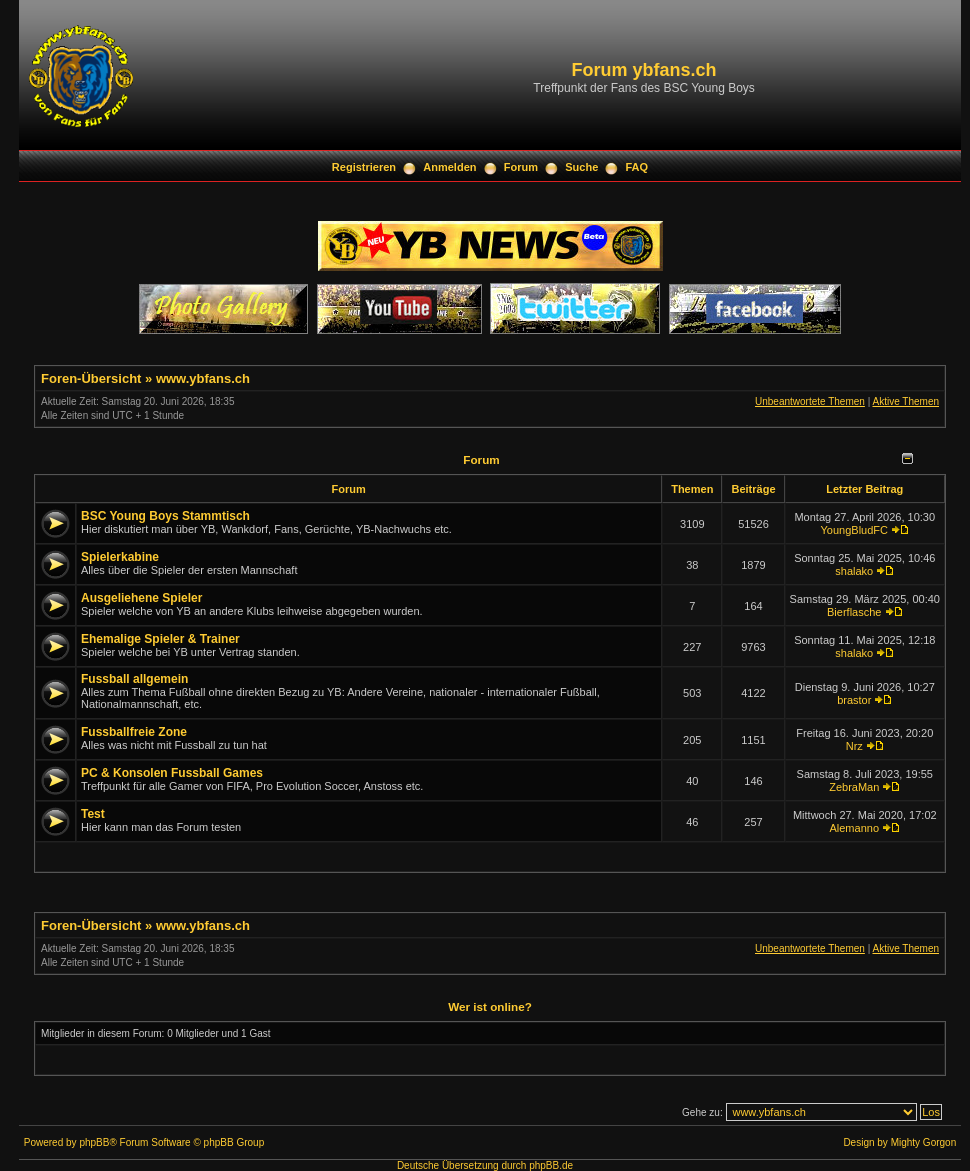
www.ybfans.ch (203, 378)
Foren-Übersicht (91, 378)
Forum (521, 167)
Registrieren (364, 167)
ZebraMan (854, 787)
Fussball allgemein (134, 679)
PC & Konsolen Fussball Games (172, 773)
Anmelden (449, 167)
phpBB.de (551, 1165)
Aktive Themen (905, 401)
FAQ (637, 167)
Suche (581, 167)
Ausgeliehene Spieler (141, 598)
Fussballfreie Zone (134, 732)
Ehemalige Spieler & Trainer (160, 639)
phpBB (94, 1142)
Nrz (854, 746)
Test (93, 814)
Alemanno (854, 828)
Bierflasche (854, 612)
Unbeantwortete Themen (810, 401)
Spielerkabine (120, 557)
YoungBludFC (854, 530)
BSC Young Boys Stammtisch (165, 516)
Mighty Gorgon (924, 1142)
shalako (854, 571)
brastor (854, 700)
